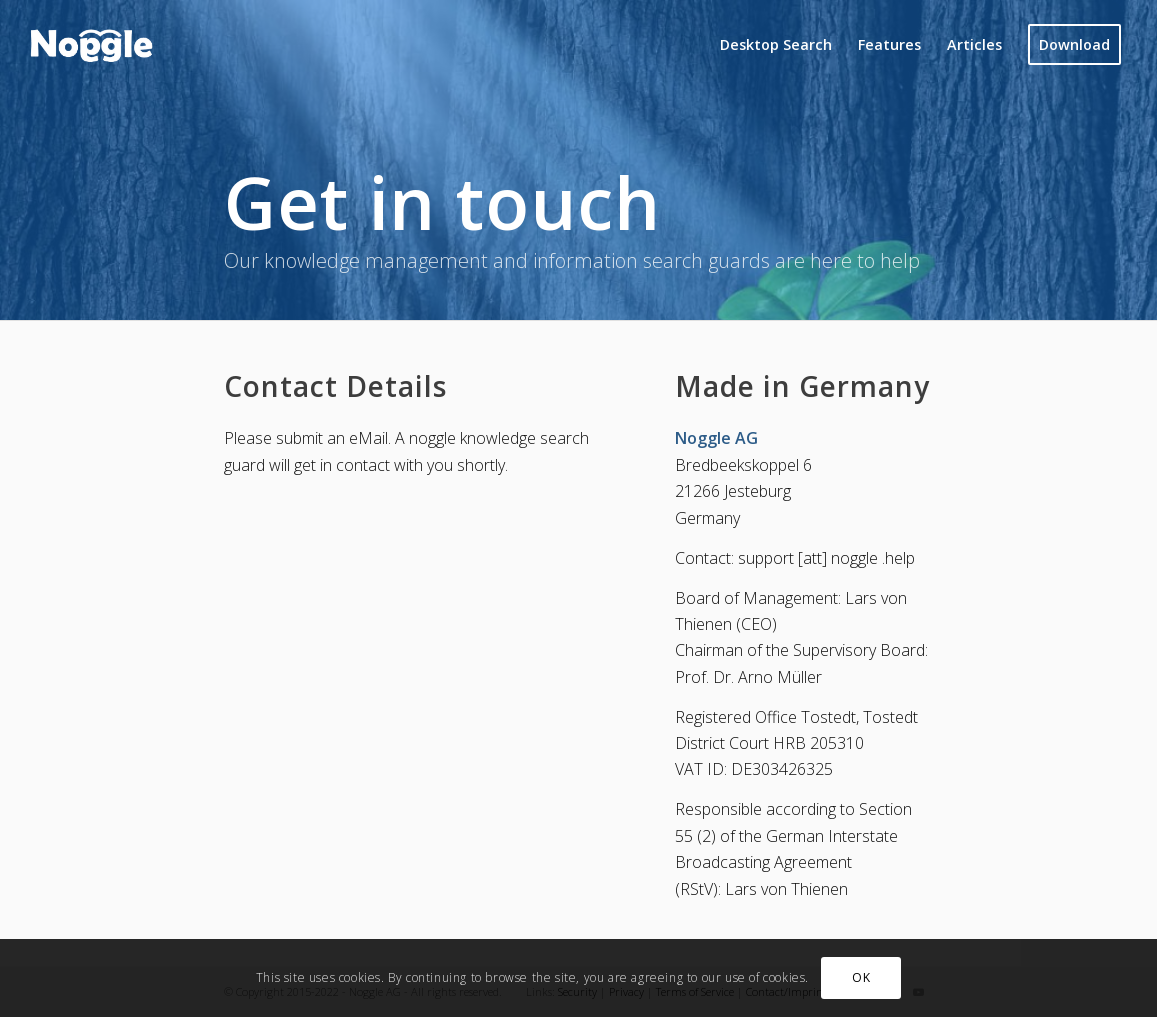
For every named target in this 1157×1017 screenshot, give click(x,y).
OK (861, 977)
